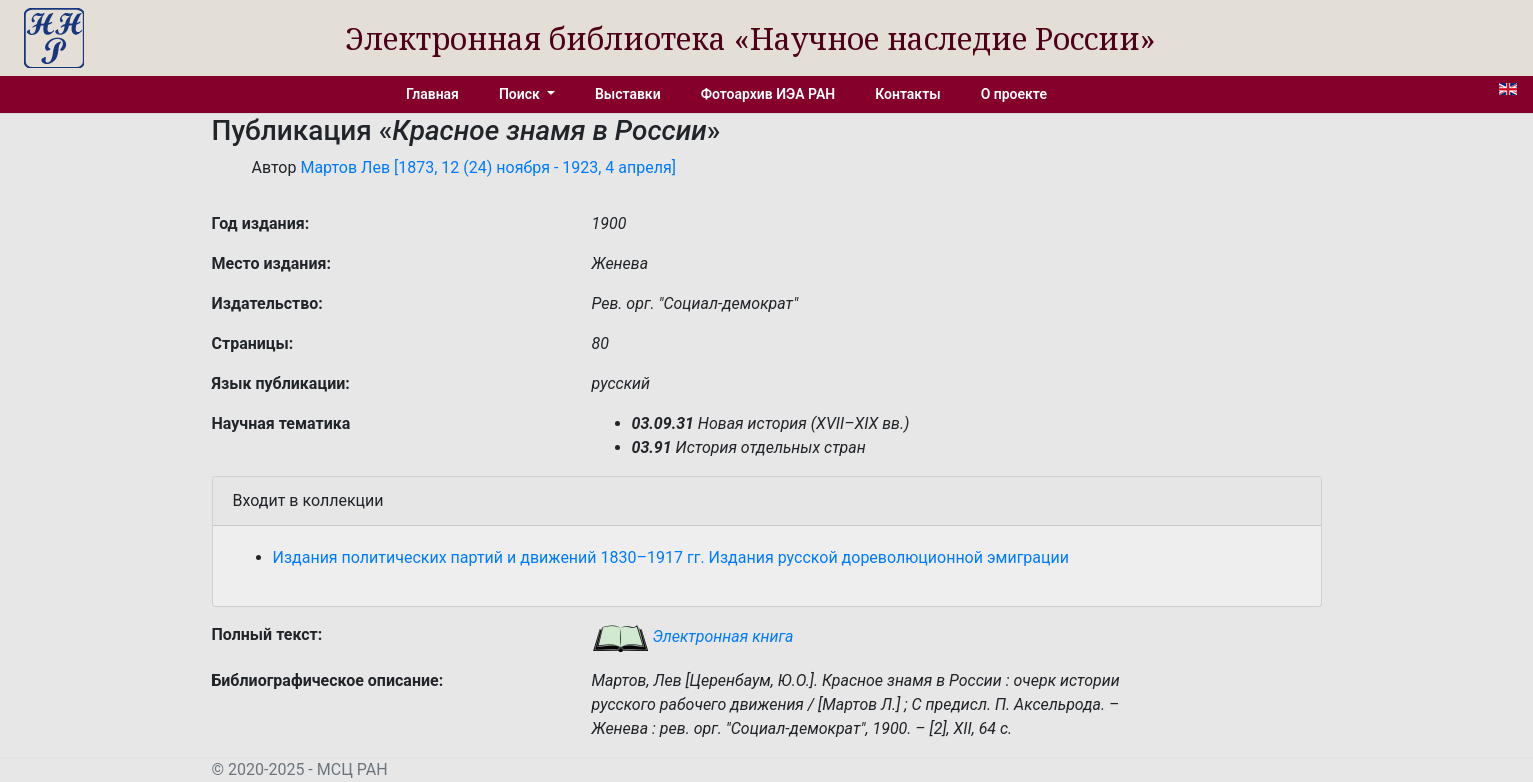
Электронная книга (693, 636)
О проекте (1014, 94)
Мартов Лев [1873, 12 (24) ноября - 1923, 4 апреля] (488, 167)
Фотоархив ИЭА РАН (768, 94)
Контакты (907, 94)
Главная (432, 94)
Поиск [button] (521, 94)
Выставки (628, 94)
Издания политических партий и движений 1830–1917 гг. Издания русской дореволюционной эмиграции (671, 557)
